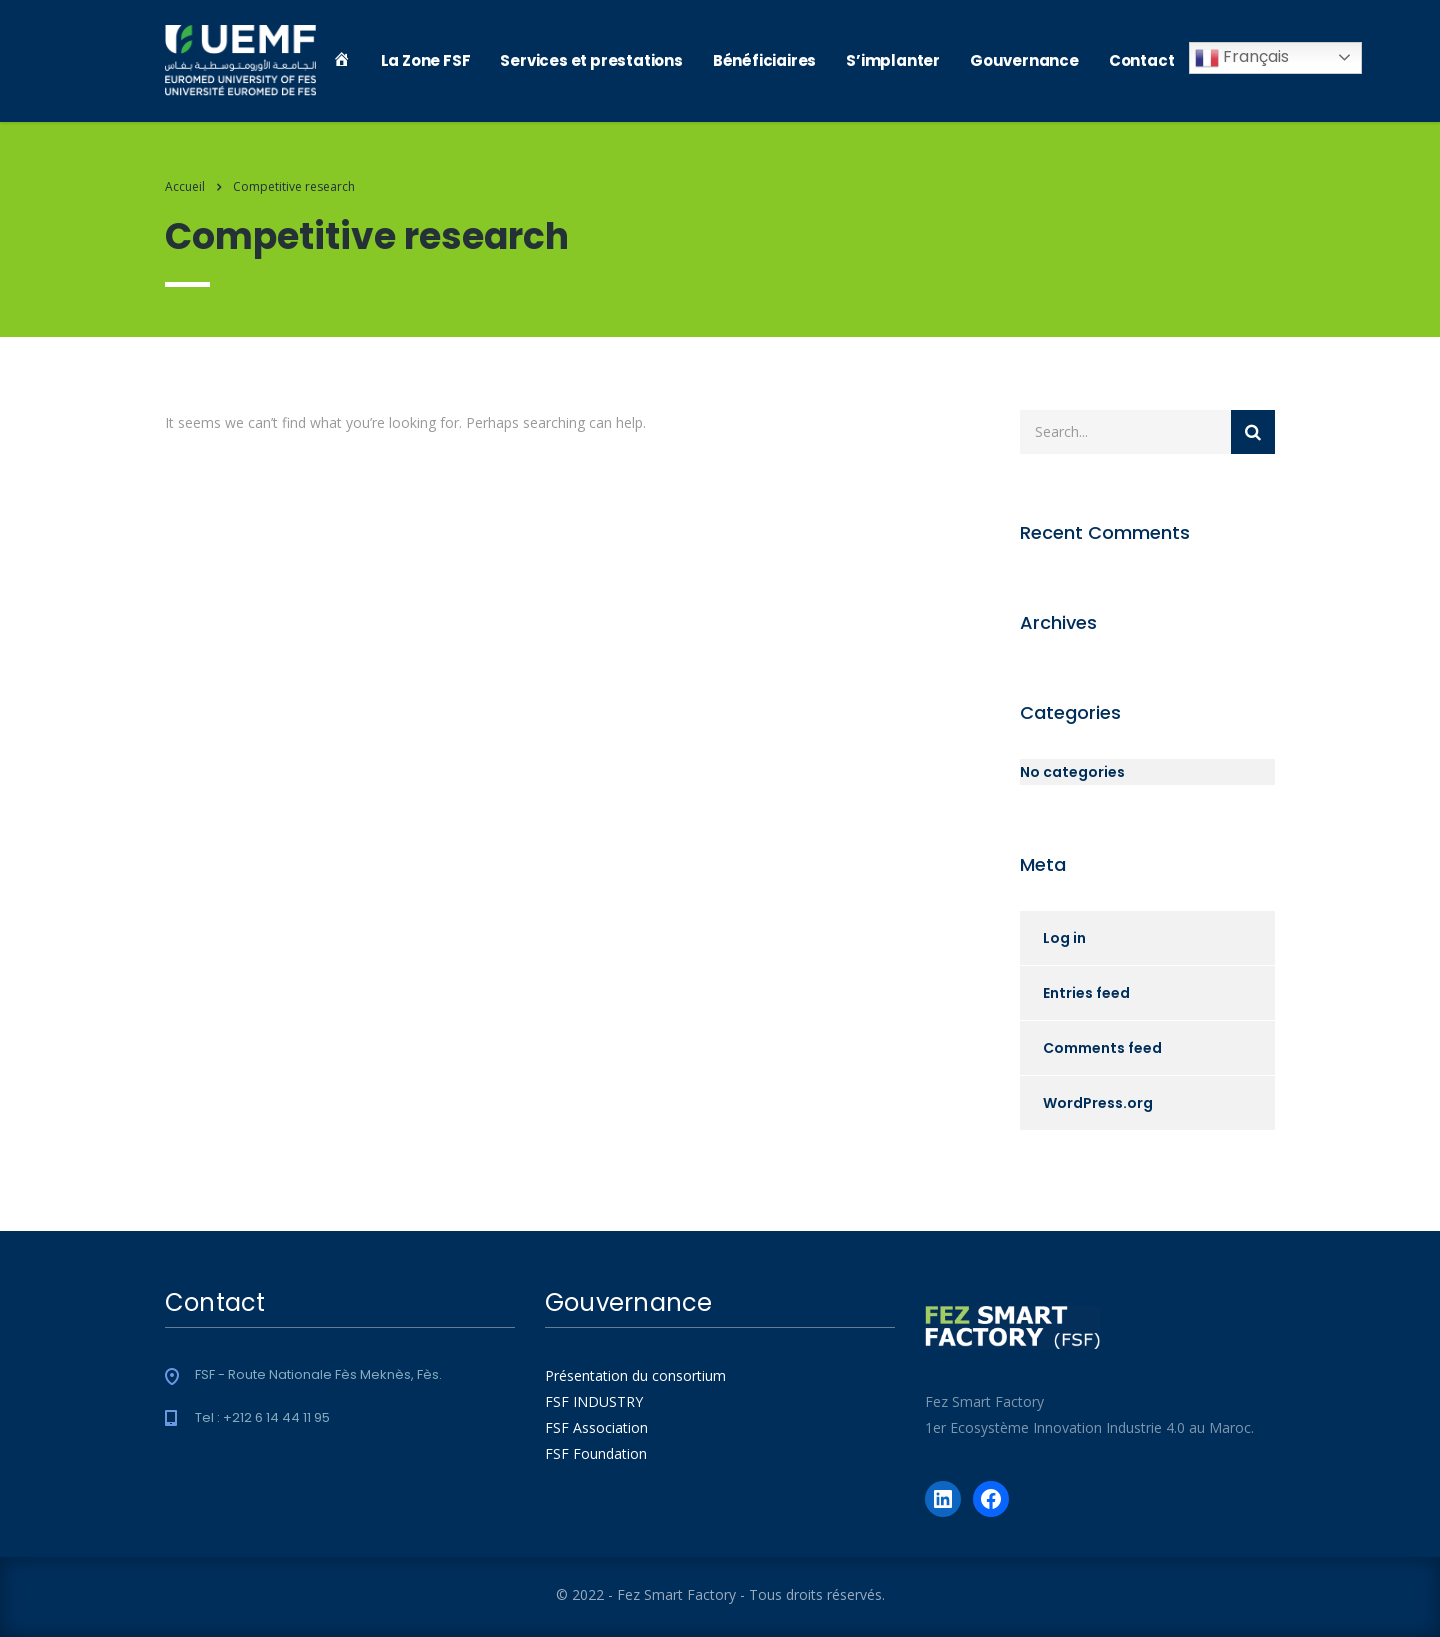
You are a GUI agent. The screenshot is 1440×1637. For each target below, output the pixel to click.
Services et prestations (591, 60)
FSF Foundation (596, 1453)
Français (1242, 57)
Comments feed (1102, 1048)
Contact (1142, 60)
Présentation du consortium (635, 1375)
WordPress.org (1098, 1103)
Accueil (185, 186)
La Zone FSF (426, 60)
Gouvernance (1024, 60)
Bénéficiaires (764, 60)
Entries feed (1086, 993)
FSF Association (596, 1427)
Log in (1064, 938)
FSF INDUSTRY (594, 1401)
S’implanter (893, 60)
